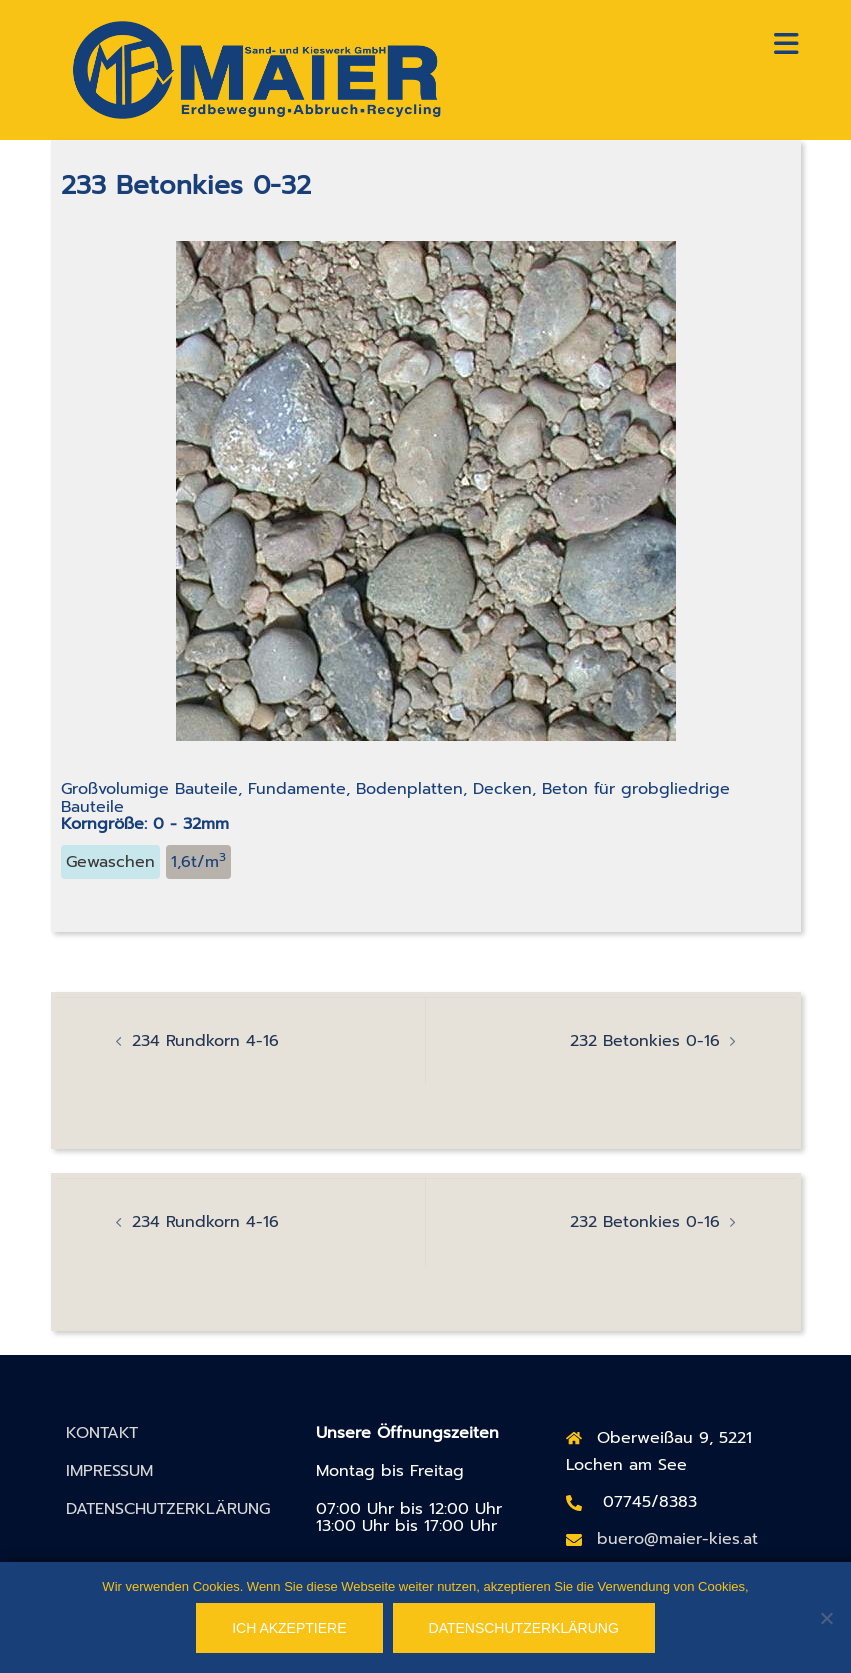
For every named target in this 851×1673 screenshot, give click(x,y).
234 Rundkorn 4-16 (205, 1041)
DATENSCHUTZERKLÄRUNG (168, 1509)
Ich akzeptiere (289, 1628)
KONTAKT (102, 1433)
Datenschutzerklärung (524, 1628)
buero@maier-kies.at (677, 1539)
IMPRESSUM (109, 1471)
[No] (826, 1618)
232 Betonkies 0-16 (645, 1041)
